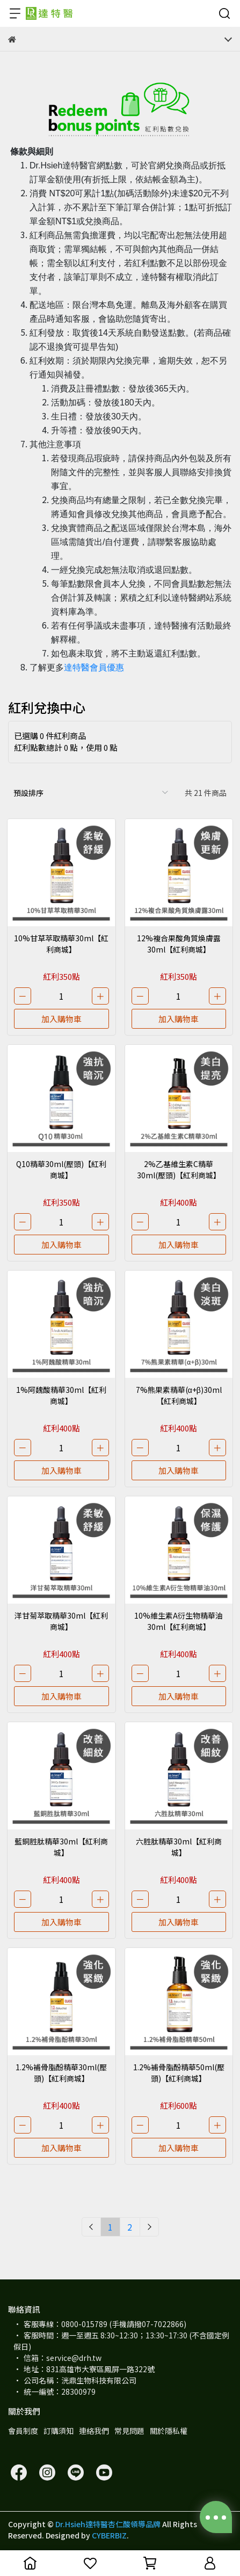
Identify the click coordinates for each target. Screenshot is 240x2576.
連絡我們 (94, 2430)
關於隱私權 (168, 2430)
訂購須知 (58, 2430)
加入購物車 (61, 1018)
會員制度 (23, 2430)
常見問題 (129, 2430)
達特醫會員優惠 (94, 667)
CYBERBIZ (109, 2535)
